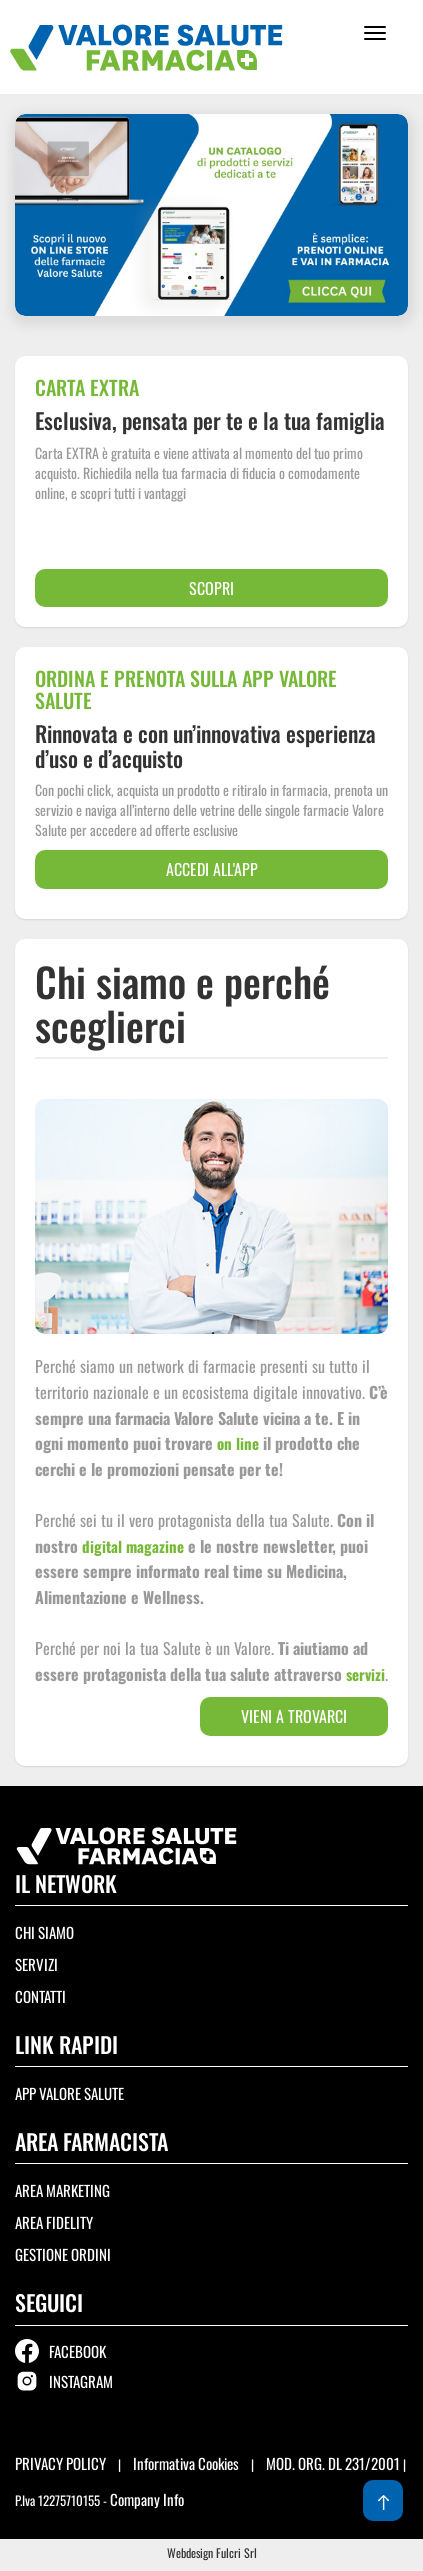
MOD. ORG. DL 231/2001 (333, 2463)
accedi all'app (212, 869)
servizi (365, 1674)
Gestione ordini (63, 2254)
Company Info (147, 2499)
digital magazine (133, 1546)
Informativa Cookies (186, 2463)
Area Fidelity (54, 2222)
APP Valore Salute (69, 2093)
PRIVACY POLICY (62, 2463)
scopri (211, 588)
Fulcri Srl (236, 2552)
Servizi (36, 1964)
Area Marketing (62, 2190)
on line (238, 1443)
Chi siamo (44, 1932)
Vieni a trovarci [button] (294, 1716)
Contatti (40, 1996)
